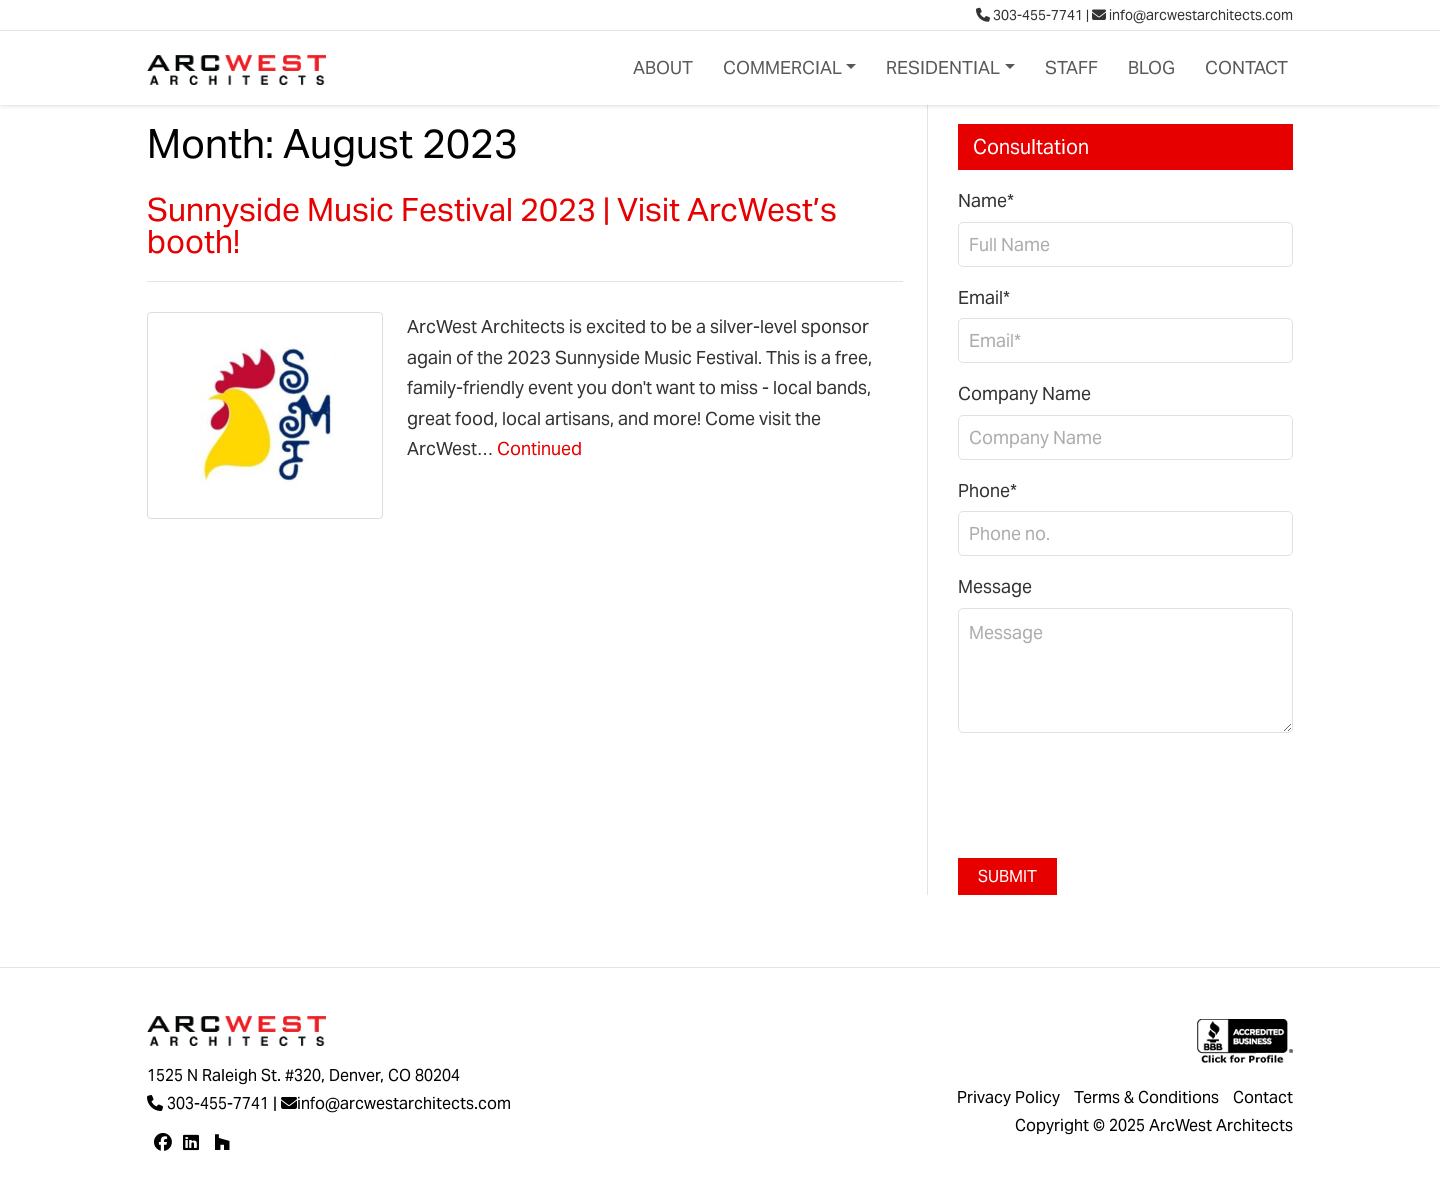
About (663, 67)
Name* (986, 200)
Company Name (1024, 393)
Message (995, 586)
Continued (539, 448)
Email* (984, 297)
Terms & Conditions (1146, 1097)
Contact (1246, 67)
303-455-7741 (1029, 15)
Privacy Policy (1008, 1097)
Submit (1007, 876)
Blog (1151, 67)
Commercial (782, 67)
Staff (1071, 67)
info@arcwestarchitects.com (1192, 15)
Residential (943, 67)
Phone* (987, 490)
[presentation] (1110, 788)
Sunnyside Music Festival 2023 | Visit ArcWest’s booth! (492, 225)
